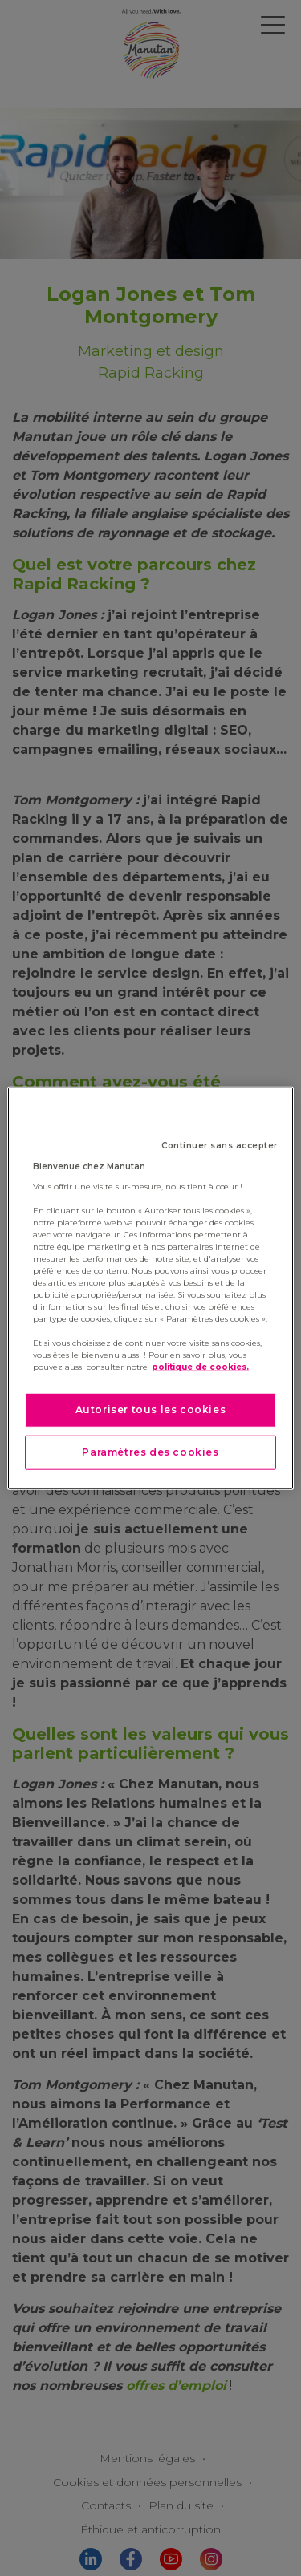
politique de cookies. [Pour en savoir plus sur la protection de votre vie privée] (200, 1367)
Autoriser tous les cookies (150, 1409)
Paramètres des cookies (150, 1452)
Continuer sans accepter (219, 1145)
